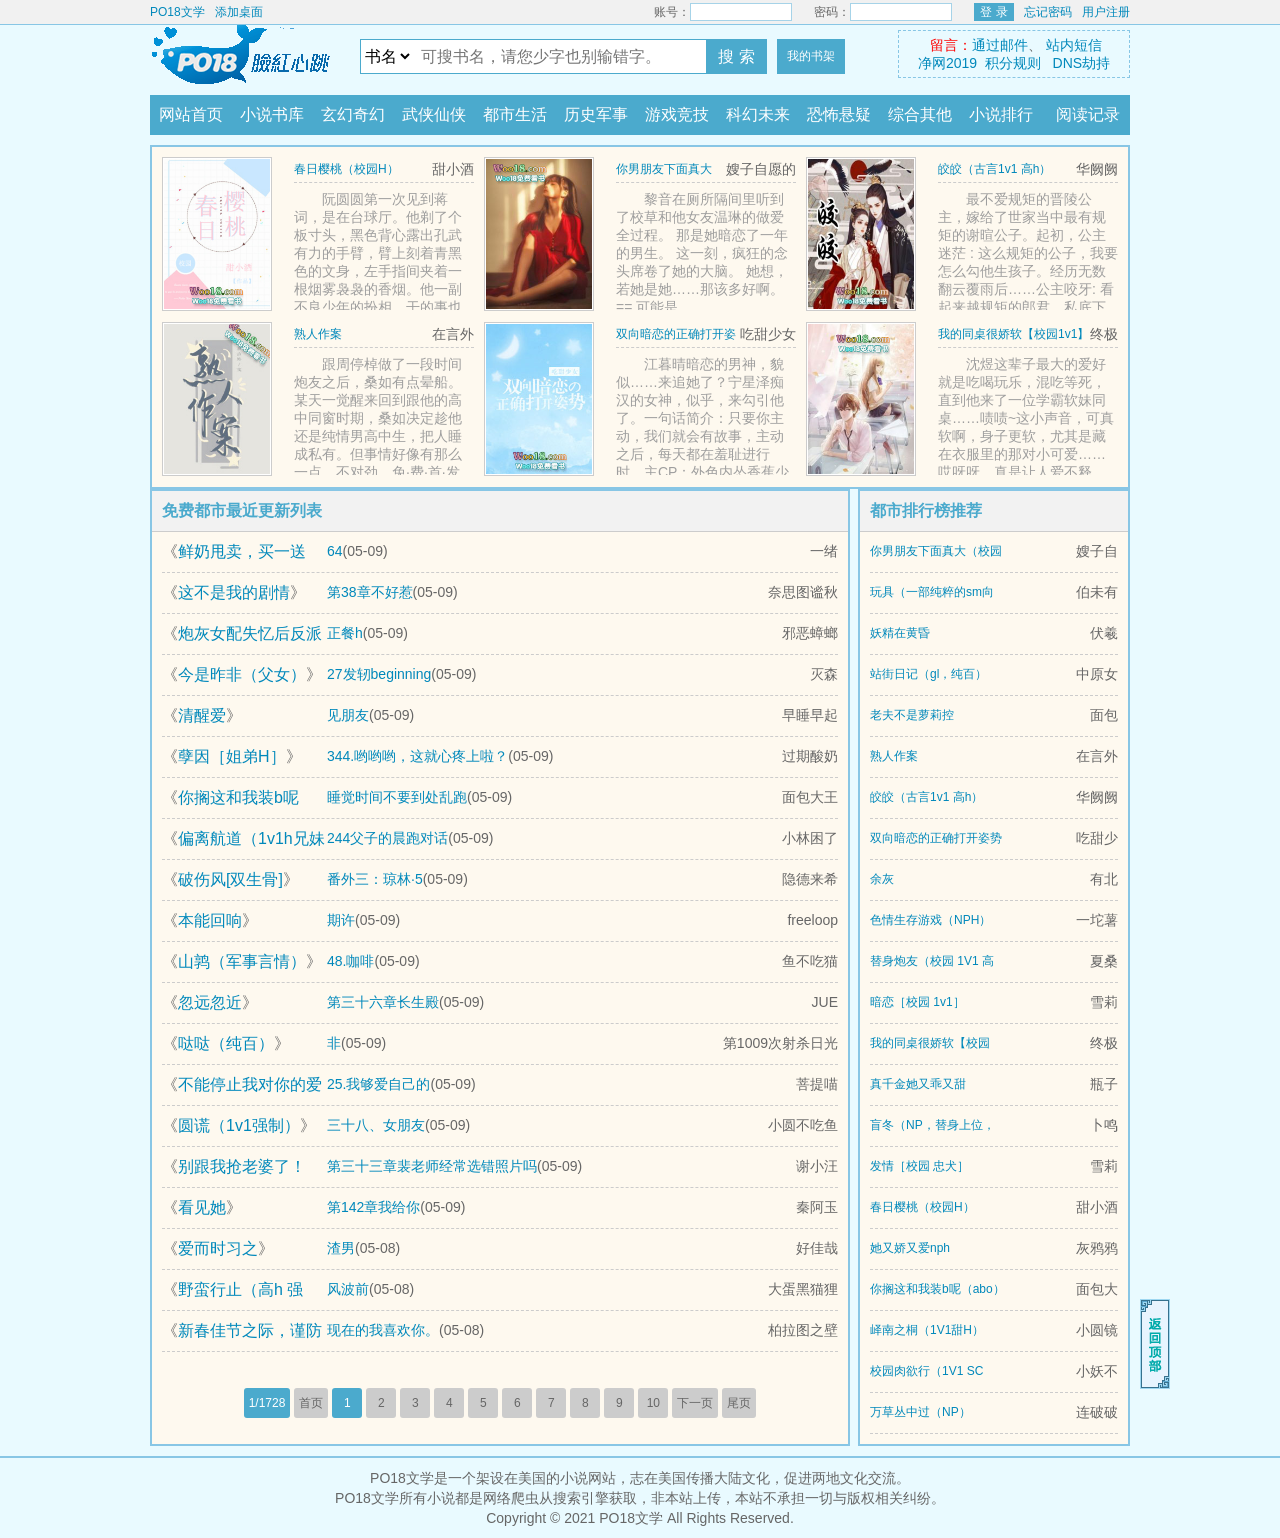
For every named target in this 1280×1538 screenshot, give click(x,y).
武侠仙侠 (434, 114)
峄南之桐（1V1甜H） (927, 1330)
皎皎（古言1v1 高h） (994, 169)
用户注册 (1106, 12)
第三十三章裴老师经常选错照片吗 (432, 1166)
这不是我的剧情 (234, 592)
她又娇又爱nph (910, 1248)
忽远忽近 (210, 1002)
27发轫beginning (379, 674)
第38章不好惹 (370, 592)
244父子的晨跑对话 (387, 838)
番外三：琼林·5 (375, 879)
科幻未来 (758, 114)
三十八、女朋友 (376, 1125)
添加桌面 (239, 12)
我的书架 (811, 56)
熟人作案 (318, 334)
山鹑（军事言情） (242, 961)
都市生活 (515, 114)
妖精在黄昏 (900, 633)
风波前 (348, 1289)
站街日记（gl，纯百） (928, 674)
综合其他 (920, 114)
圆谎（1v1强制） (239, 1125)
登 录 (993, 12)
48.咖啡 (350, 961)
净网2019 (947, 63)
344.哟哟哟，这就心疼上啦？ (417, 756)
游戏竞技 (677, 114)
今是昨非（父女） (242, 674)
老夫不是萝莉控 (912, 715)
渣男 (341, 1248)
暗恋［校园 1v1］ (917, 1002)
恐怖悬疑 (839, 114)
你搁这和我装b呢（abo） (937, 1289)
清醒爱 (202, 715)
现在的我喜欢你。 (383, 1330)
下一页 (695, 1403)
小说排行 (1001, 114)
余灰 (882, 879)
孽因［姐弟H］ (232, 756)
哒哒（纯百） (226, 1043)
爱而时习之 (218, 1248)
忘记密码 (1048, 12)
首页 (311, 1403)
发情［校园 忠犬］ (919, 1166)
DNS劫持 (1082, 63)
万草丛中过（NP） (920, 1412)
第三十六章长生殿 (383, 1002)
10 (653, 1403)
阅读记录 (1088, 114)
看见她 (202, 1207)
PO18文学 (177, 12)
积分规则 (1013, 63)
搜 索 (736, 56)
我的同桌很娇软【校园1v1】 (1013, 334)
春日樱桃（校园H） (346, 169)
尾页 (739, 1403)
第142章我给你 (373, 1207)
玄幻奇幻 (353, 114)
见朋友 (348, 715)
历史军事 (596, 114)
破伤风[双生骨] (230, 879)
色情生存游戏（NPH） (930, 920)
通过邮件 (1000, 45)
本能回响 (210, 920)
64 (335, 551)
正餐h (345, 633)
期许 (341, 920)
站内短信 (1074, 45)
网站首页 (191, 114)
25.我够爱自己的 (378, 1084)
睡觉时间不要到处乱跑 (397, 797)
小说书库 (272, 114)
